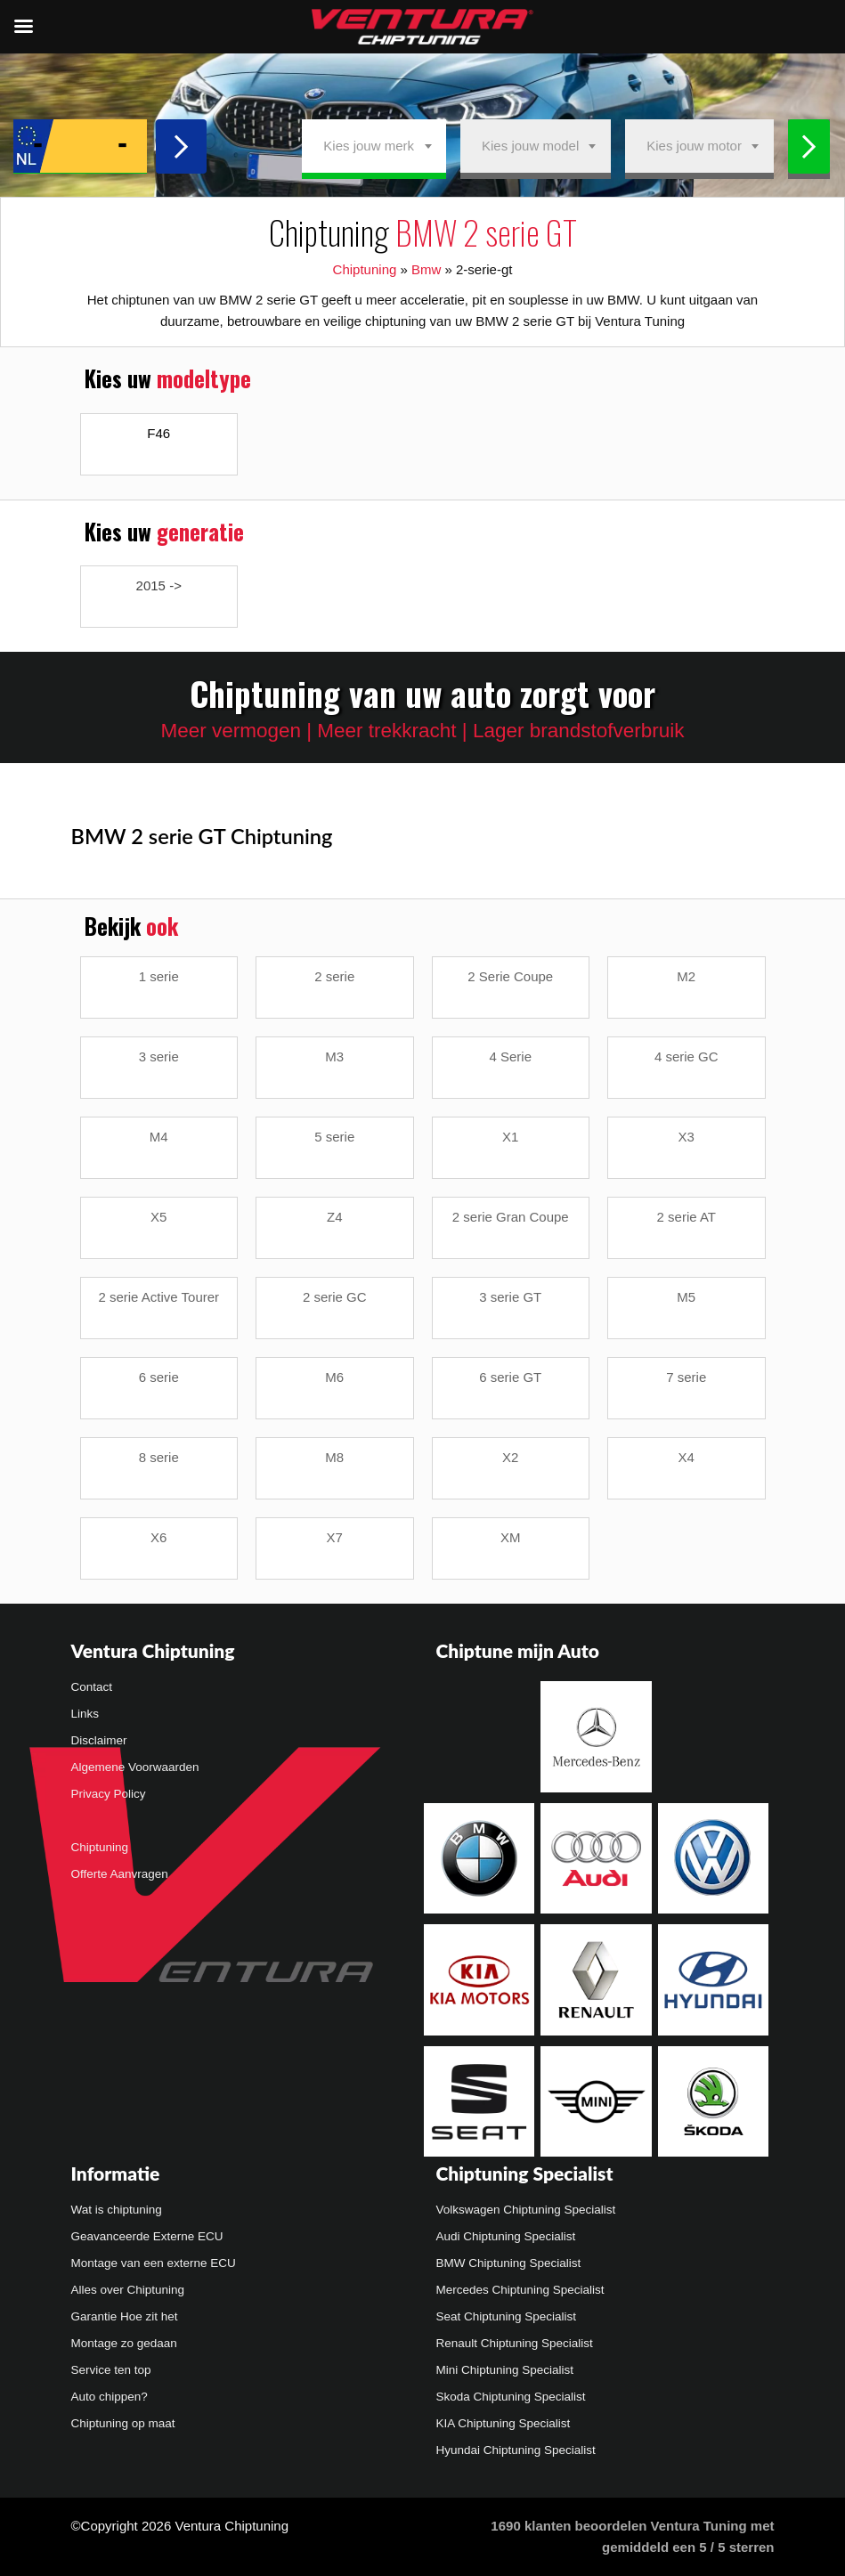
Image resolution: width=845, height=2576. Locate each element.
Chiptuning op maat (123, 2423)
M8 (334, 1457)
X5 (158, 1216)
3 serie (159, 1056)
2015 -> (159, 585)
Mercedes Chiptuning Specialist (520, 2289)
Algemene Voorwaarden (135, 1767)
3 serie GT (510, 1296)
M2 (686, 976)
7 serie (686, 1377)
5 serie (334, 1136)
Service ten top (111, 2370)
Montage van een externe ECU (153, 2263)
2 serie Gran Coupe (510, 1216)
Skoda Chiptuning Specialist (511, 2396)
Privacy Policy (108, 1793)
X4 (686, 1457)
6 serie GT (510, 1377)
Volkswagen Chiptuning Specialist (526, 2209)
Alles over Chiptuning (128, 2289)
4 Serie (510, 1056)
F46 (158, 433)
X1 (510, 1136)
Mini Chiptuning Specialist (505, 2370)
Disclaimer (99, 1740)
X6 (158, 1537)
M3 (334, 1056)
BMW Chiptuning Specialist (508, 2263)
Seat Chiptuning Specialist (506, 2316)
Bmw (426, 269)
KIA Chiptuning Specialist (503, 2423)
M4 (159, 1136)
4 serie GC (686, 1056)
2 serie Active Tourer (158, 1296)
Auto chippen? (109, 2396)
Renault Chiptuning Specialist (514, 2343)
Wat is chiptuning (116, 2209)
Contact (92, 1687)
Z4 (335, 1216)
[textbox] (374, 146)
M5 (686, 1296)
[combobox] (374, 146)
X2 (510, 1457)
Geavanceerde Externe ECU (147, 2236)
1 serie (159, 976)
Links (85, 1713)
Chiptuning (365, 269)
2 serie (334, 976)
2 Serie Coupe (510, 976)
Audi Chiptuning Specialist (506, 2236)
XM (510, 1537)
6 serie (159, 1377)
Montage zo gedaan (124, 2343)
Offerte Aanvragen (119, 1874)
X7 (335, 1537)
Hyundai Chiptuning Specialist (516, 2450)
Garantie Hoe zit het (124, 2316)
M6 (334, 1377)
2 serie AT (686, 1216)
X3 (686, 1136)
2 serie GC (335, 1296)
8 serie (159, 1457)
